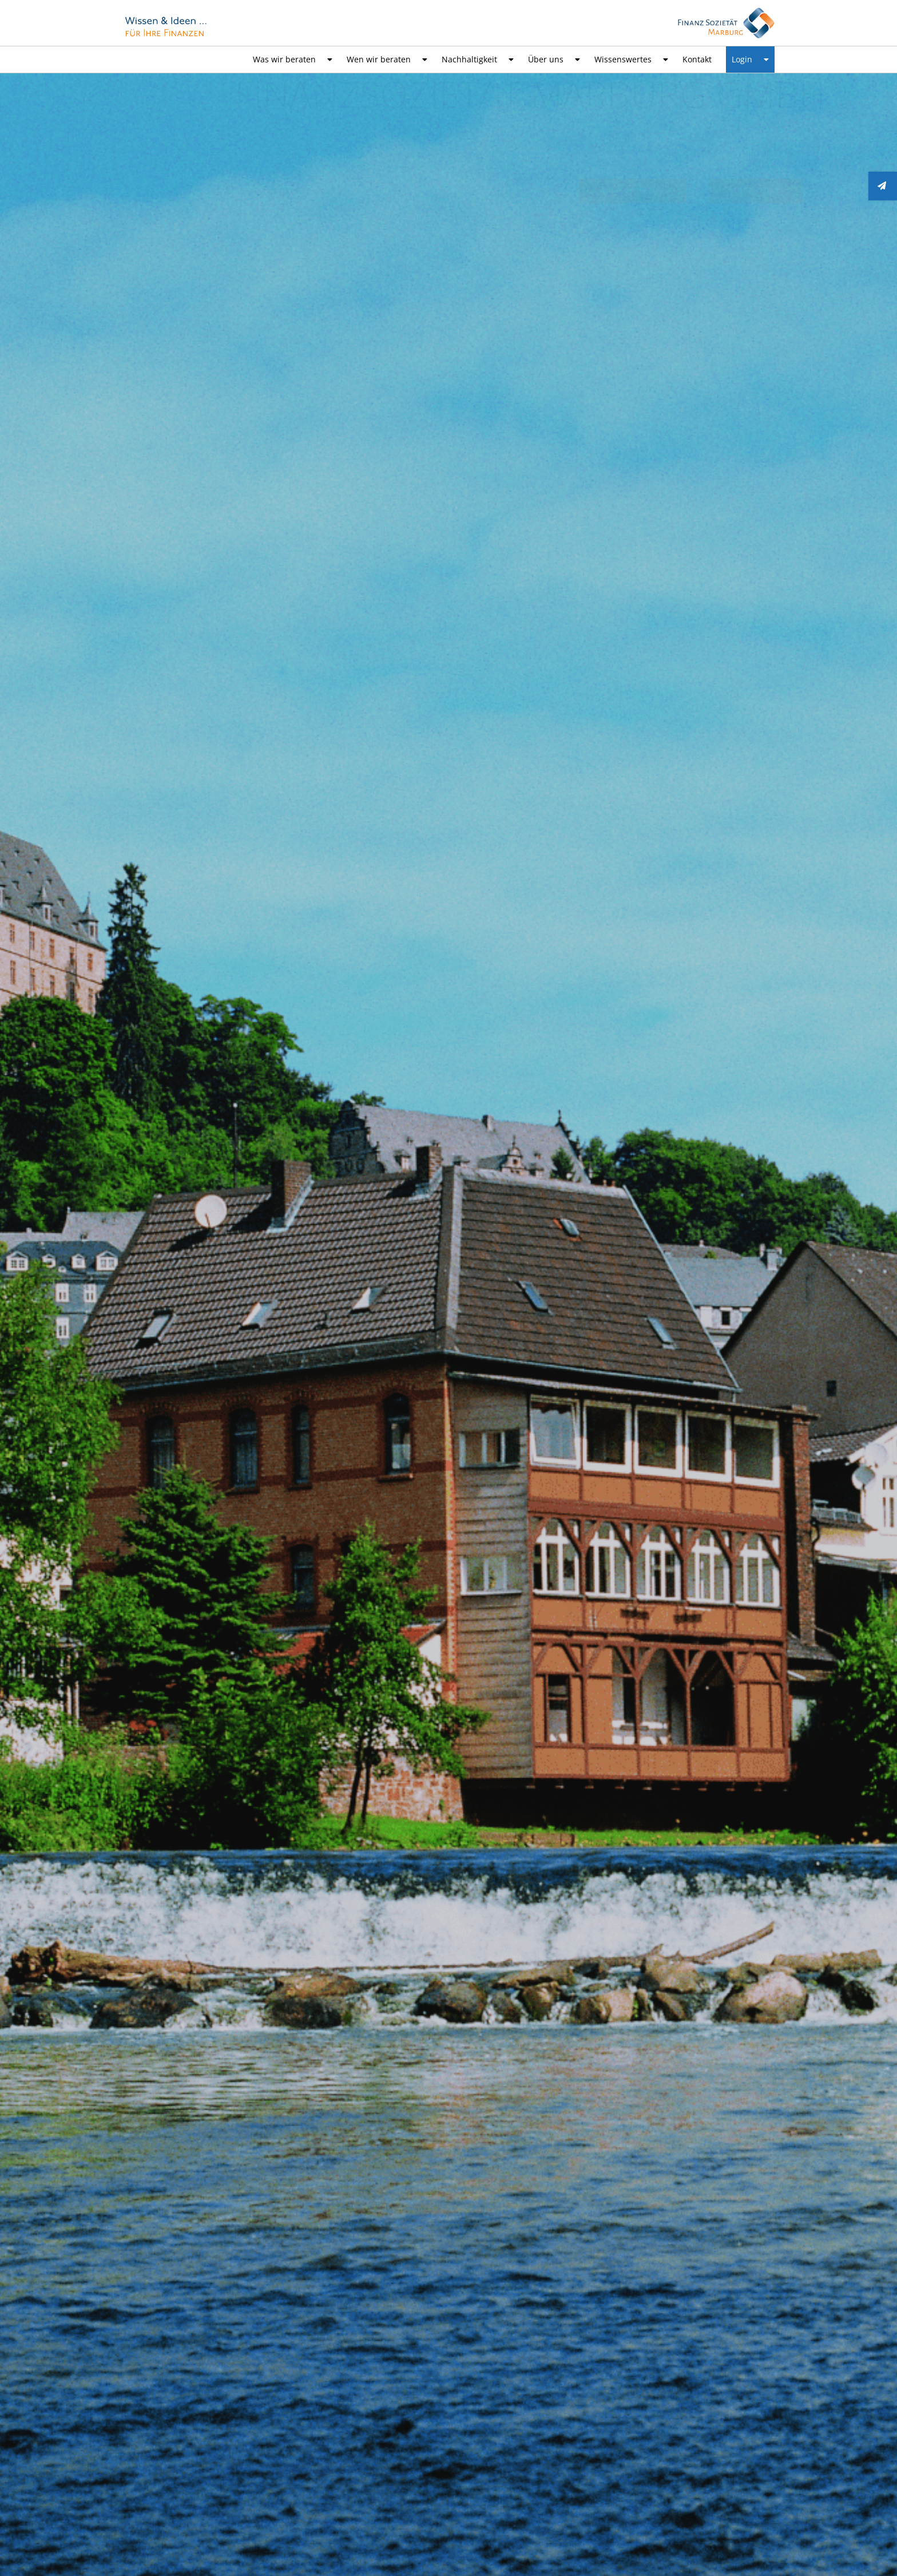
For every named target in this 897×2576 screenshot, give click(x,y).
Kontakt (697, 59)
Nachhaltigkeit (478, 59)
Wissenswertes (631, 59)
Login (750, 59)
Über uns (554, 59)
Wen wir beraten (387, 59)
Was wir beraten (292, 59)
